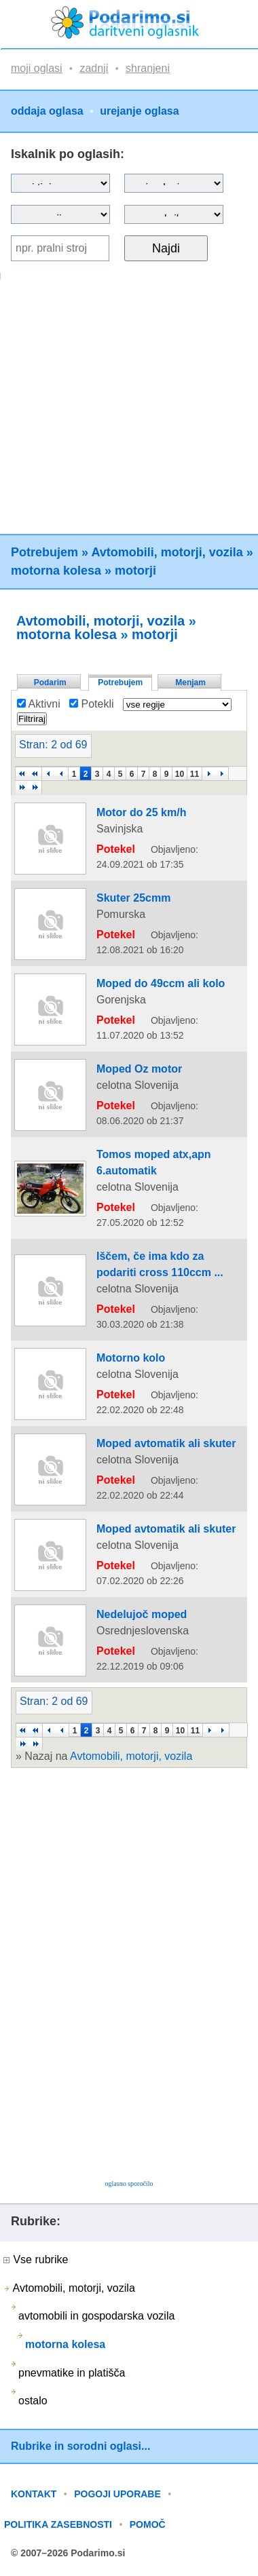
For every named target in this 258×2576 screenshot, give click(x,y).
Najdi (166, 248)
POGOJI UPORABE (117, 2493)
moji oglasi (36, 68)
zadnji (93, 68)
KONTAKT (33, 2493)
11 (194, 774)
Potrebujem (44, 552)
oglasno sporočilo (129, 2183)
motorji (135, 570)
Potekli (91, 704)
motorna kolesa (56, 570)
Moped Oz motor (139, 1069)
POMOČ (148, 2524)
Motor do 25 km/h (141, 812)
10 (179, 774)
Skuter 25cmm (133, 898)
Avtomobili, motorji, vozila (166, 552)
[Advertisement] (127, 407)
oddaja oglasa (47, 111)
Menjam (190, 682)
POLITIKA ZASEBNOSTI (58, 2524)
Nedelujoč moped (141, 1614)
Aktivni (38, 704)
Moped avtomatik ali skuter (166, 1443)
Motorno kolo (130, 1358)
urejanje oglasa (139, 111)
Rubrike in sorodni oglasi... (80, 2446)
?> (173, 183)
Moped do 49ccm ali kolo (160, 983)
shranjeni (148, 68)
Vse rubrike (35, 2259)
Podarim (50, 682)
